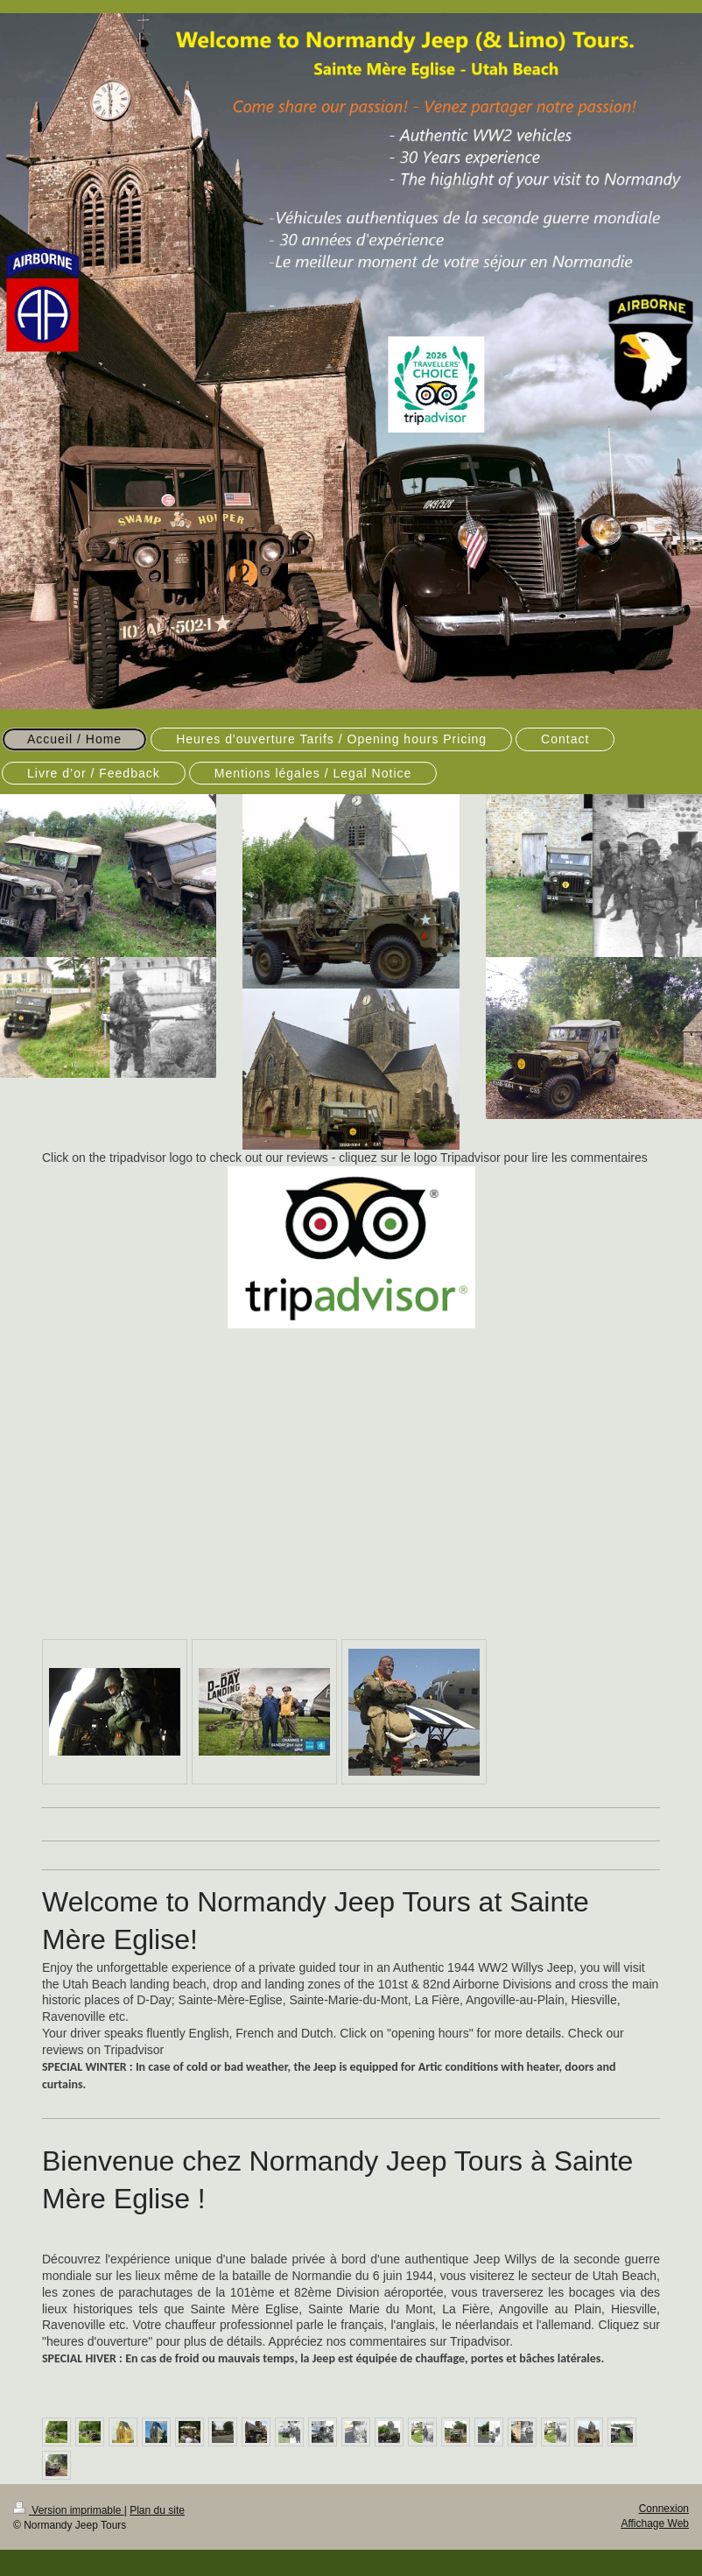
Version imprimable (68, 2510)
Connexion (664, 2508)
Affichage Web (655, 2523)
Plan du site (157, 2510)
